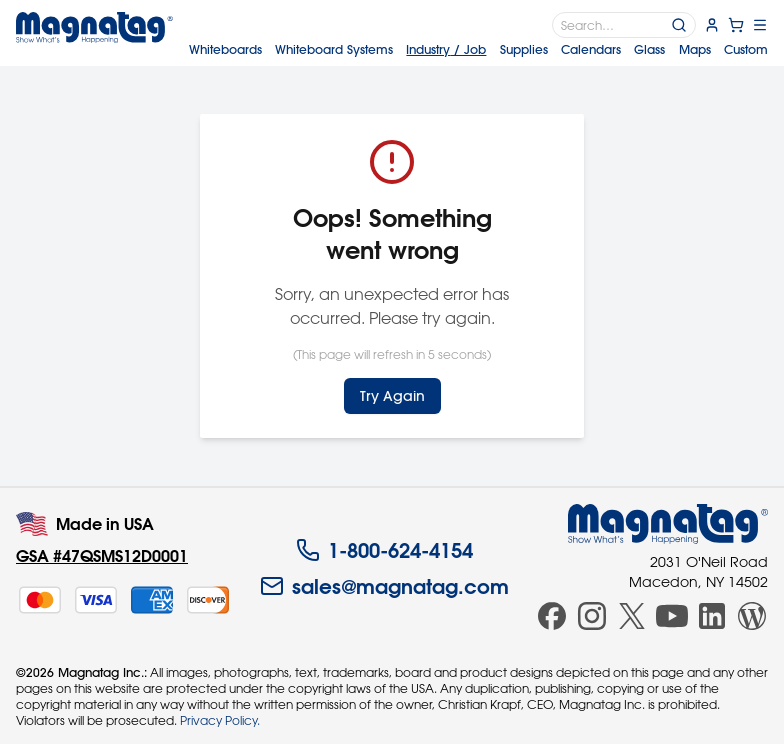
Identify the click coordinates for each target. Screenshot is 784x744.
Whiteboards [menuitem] (225, 49)
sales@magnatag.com (384, 586)
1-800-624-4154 (384, 550)
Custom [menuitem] (746, 49)
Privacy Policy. (220, 720)
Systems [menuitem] (334, 49)
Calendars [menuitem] (591, 49)
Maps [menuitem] (695, 49)
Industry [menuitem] (446, 49)
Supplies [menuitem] (524, 49)
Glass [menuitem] (649, 49)
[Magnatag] (668, 524)
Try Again (392, 396)
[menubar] (478, 50)
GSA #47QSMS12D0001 (102, 555)
